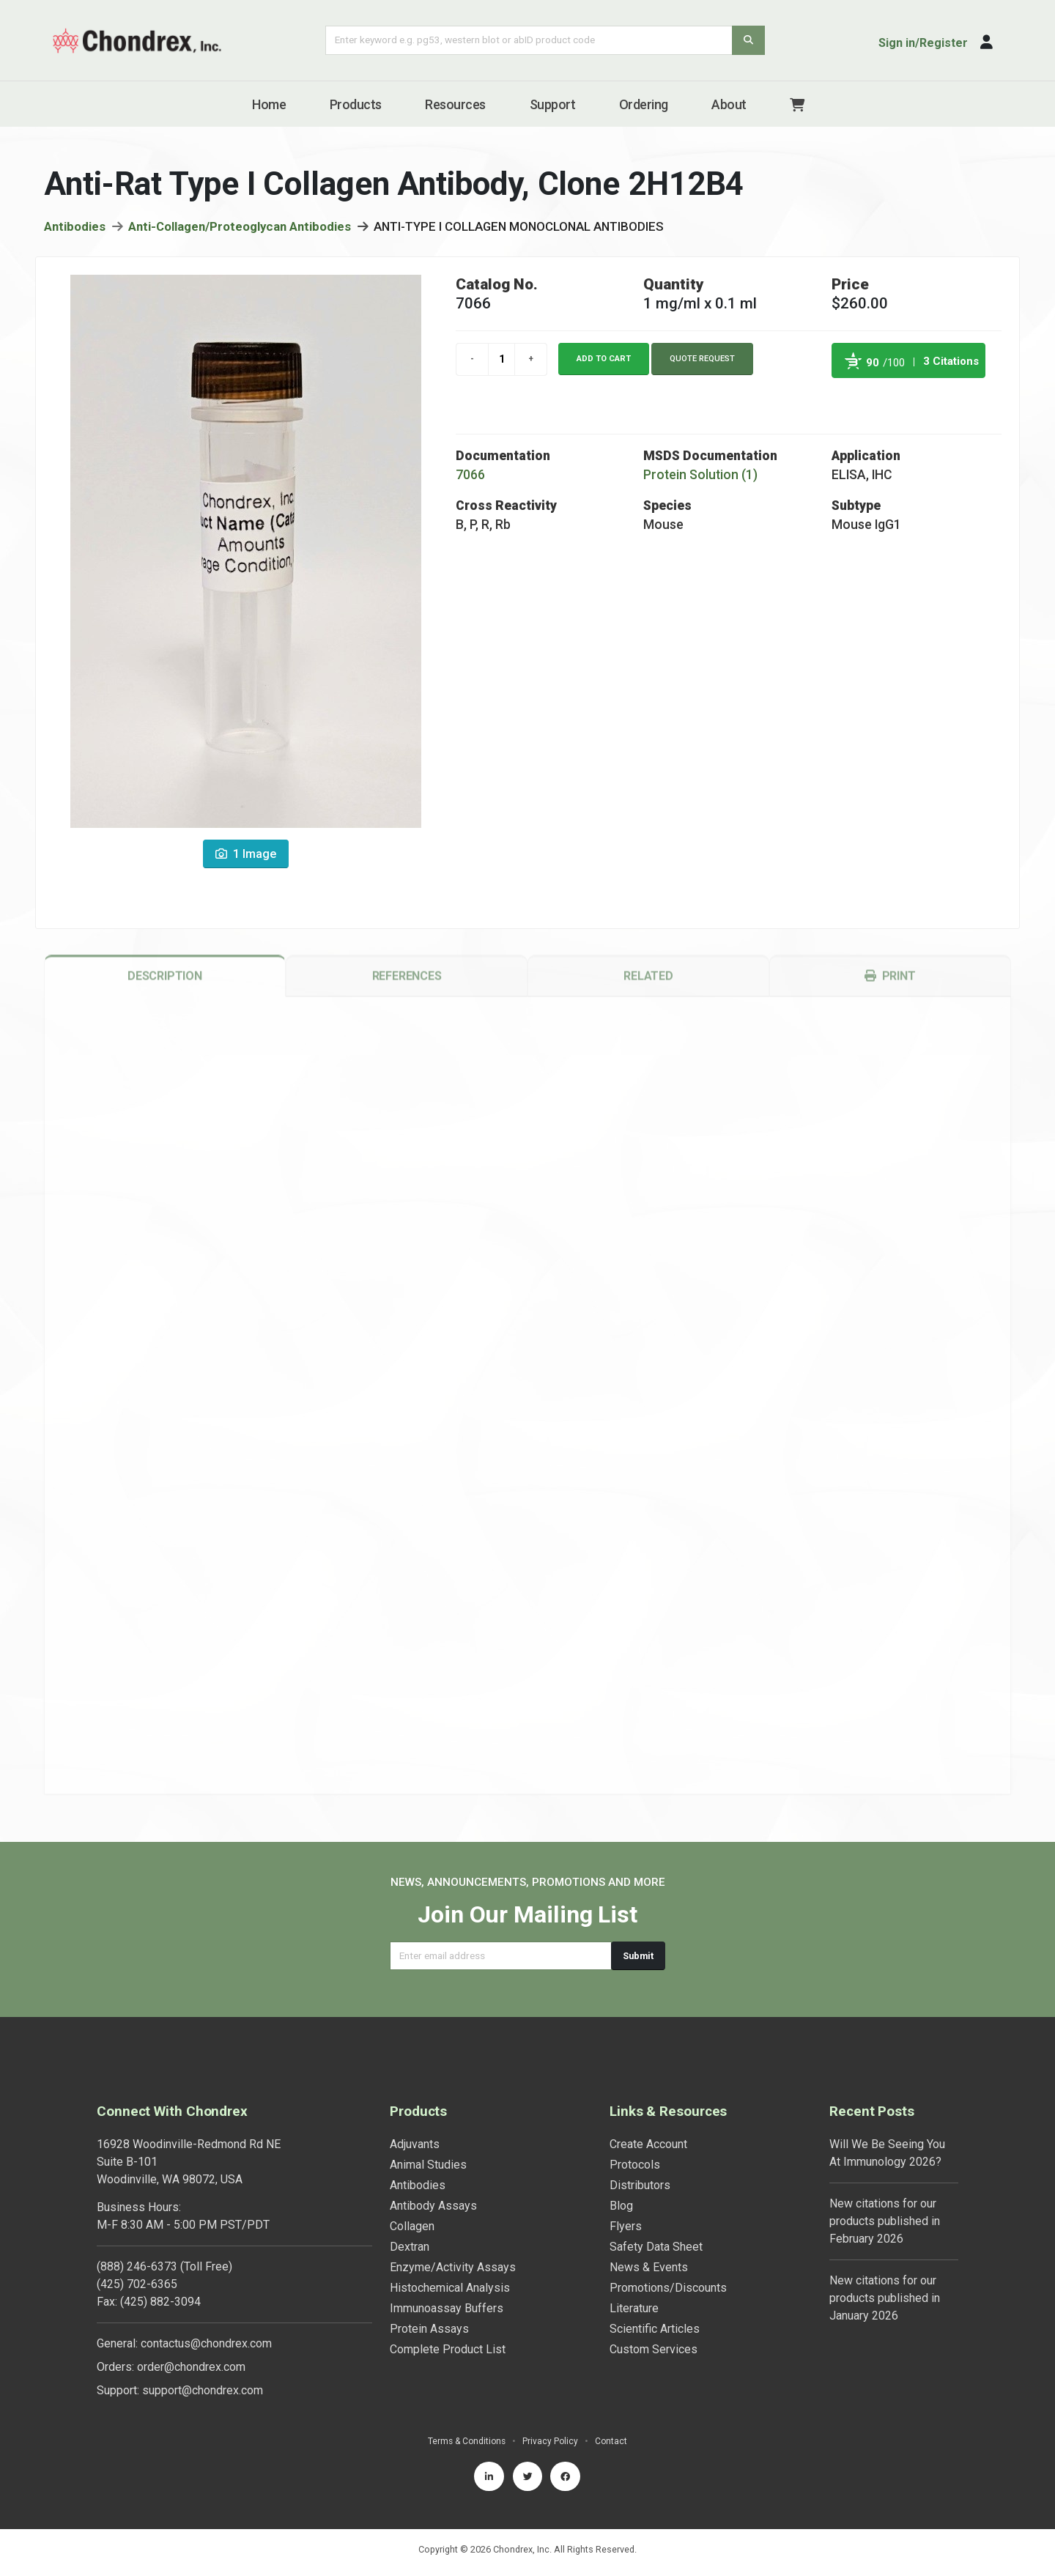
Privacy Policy (552, 2440)
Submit (638, 1955)
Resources (455, 104)
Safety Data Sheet (656, 2247)
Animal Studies (428, 2165)
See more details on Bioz (948, 398)
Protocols (635, 2165)
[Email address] (501, 1956)
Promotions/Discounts (668, 2288)
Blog (621, 2206)
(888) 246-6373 (137, 2266)
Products (356, 104)
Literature (634, 2308)
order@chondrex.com (191, 2367)
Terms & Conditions (466, 2440)
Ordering (643, 104)
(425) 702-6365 (137, 2284)
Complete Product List (448, 2349)
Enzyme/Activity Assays (453, 2267)
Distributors (640, 2185)
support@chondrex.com (202, 2390)
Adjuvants (415, 2144)
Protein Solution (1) (700, 477)
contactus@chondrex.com (206, 2343)
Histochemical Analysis (450, 2288)
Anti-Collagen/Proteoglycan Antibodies (239, 229)
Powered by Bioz (847, 398)
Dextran (409, 2247)
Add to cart (604, 361)
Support (553, 104)
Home (269, 104)
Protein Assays (429, 2329)
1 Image (245, 857)
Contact (613, 2440)
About (729, 104)
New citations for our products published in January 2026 (884, 2298)
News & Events (649, 2267)
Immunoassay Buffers (446, 2308)
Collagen (412, 2226)
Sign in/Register (923, 43)
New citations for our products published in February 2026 (884, 2221)
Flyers (626, 2226)
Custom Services (653, 2349)
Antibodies (75, 229)
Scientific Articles (655, 2329)
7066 (470, 477)
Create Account (648, 2144)
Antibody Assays (433, 2206)
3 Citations (951, 364)
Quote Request (702, 361)
